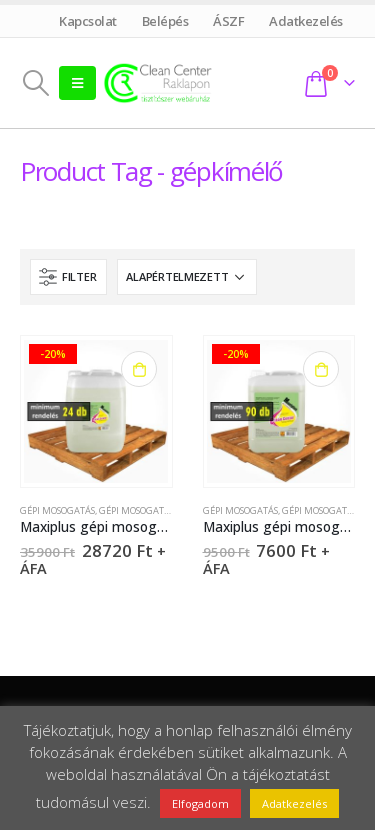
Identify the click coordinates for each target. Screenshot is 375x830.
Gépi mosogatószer (145, 510)
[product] (96, 412)
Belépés (165, 21)
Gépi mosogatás (57, 510)
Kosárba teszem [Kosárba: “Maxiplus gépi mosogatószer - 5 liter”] (321, 369)
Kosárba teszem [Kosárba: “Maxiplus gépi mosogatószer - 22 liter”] (139, 369)
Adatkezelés (306, 21)
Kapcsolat (88, 21)
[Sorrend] (187, 277)
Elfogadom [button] (200, 803)
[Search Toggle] (35, 83)
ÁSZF (229, 21)
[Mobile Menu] (77, 83)
